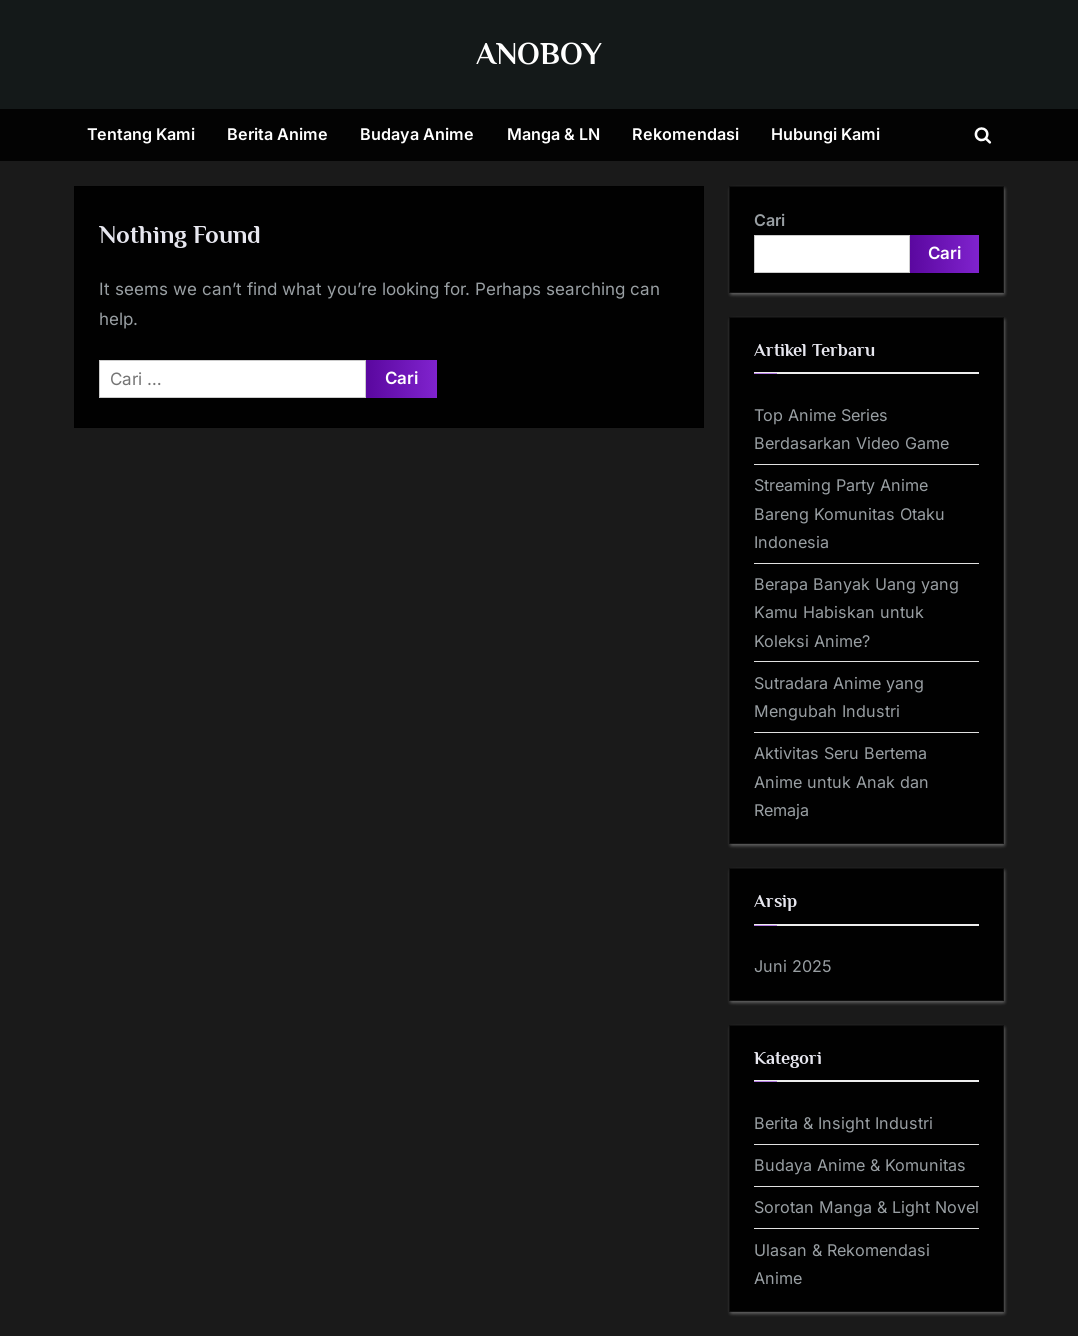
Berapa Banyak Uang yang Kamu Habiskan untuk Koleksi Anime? (856, 612)
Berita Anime (277, 134)
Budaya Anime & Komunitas (860, 1165)
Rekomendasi (685, 134)
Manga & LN (553, 134)
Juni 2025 (793, 966)
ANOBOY (539, 53)
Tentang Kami (141, 134)
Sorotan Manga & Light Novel (866, 1207)
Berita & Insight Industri (843, 1123)
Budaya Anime (417, 134)
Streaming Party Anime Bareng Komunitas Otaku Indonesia (849, 513)
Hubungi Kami (825, 134)
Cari (769, 220)
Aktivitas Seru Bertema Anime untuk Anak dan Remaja (841, 781)
